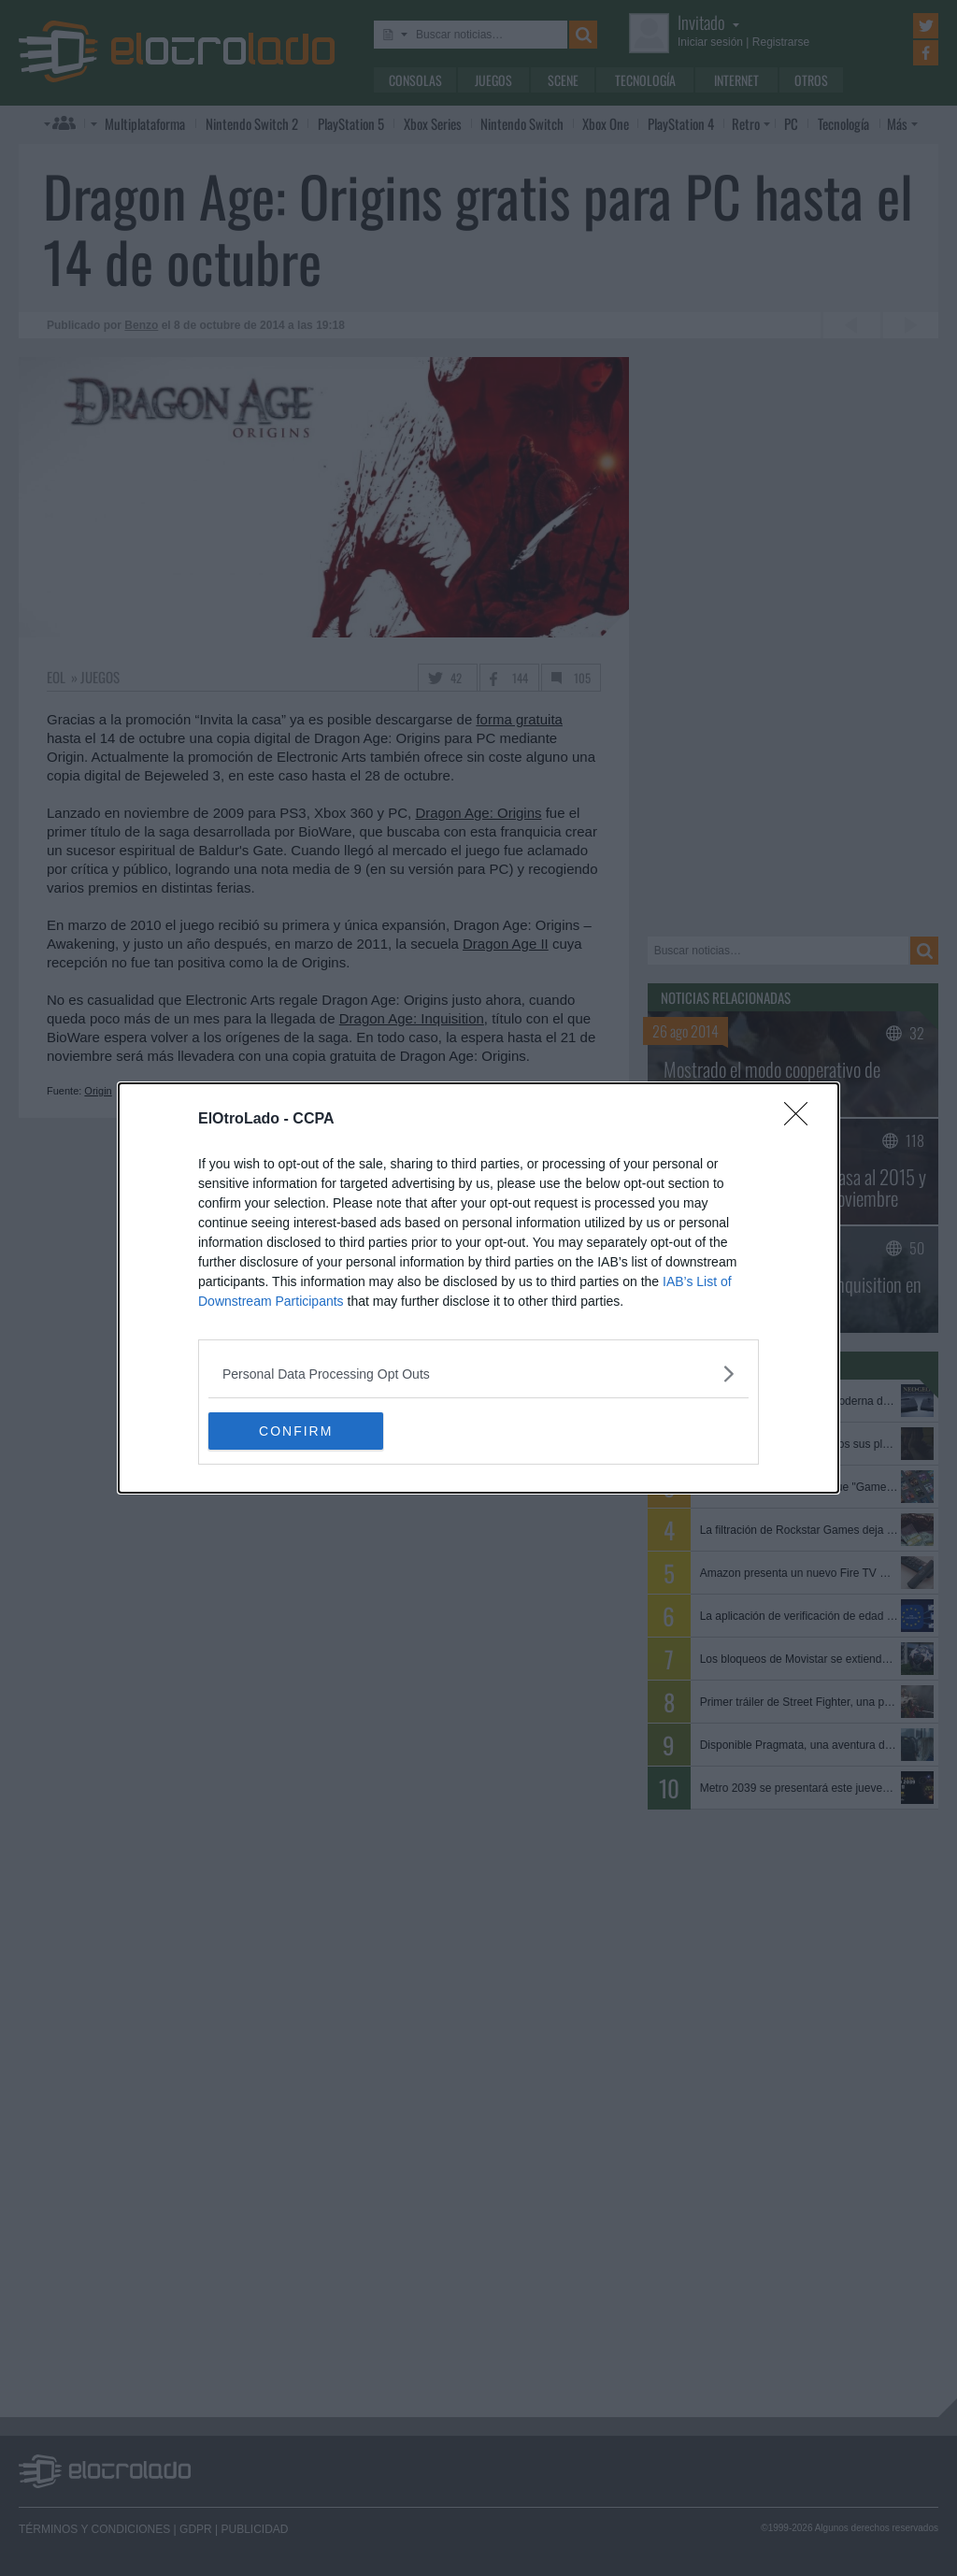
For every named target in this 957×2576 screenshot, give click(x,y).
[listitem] (478, 1373)
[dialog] (478, 1288)
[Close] (802, 1120)
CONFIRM (297, 1431)
